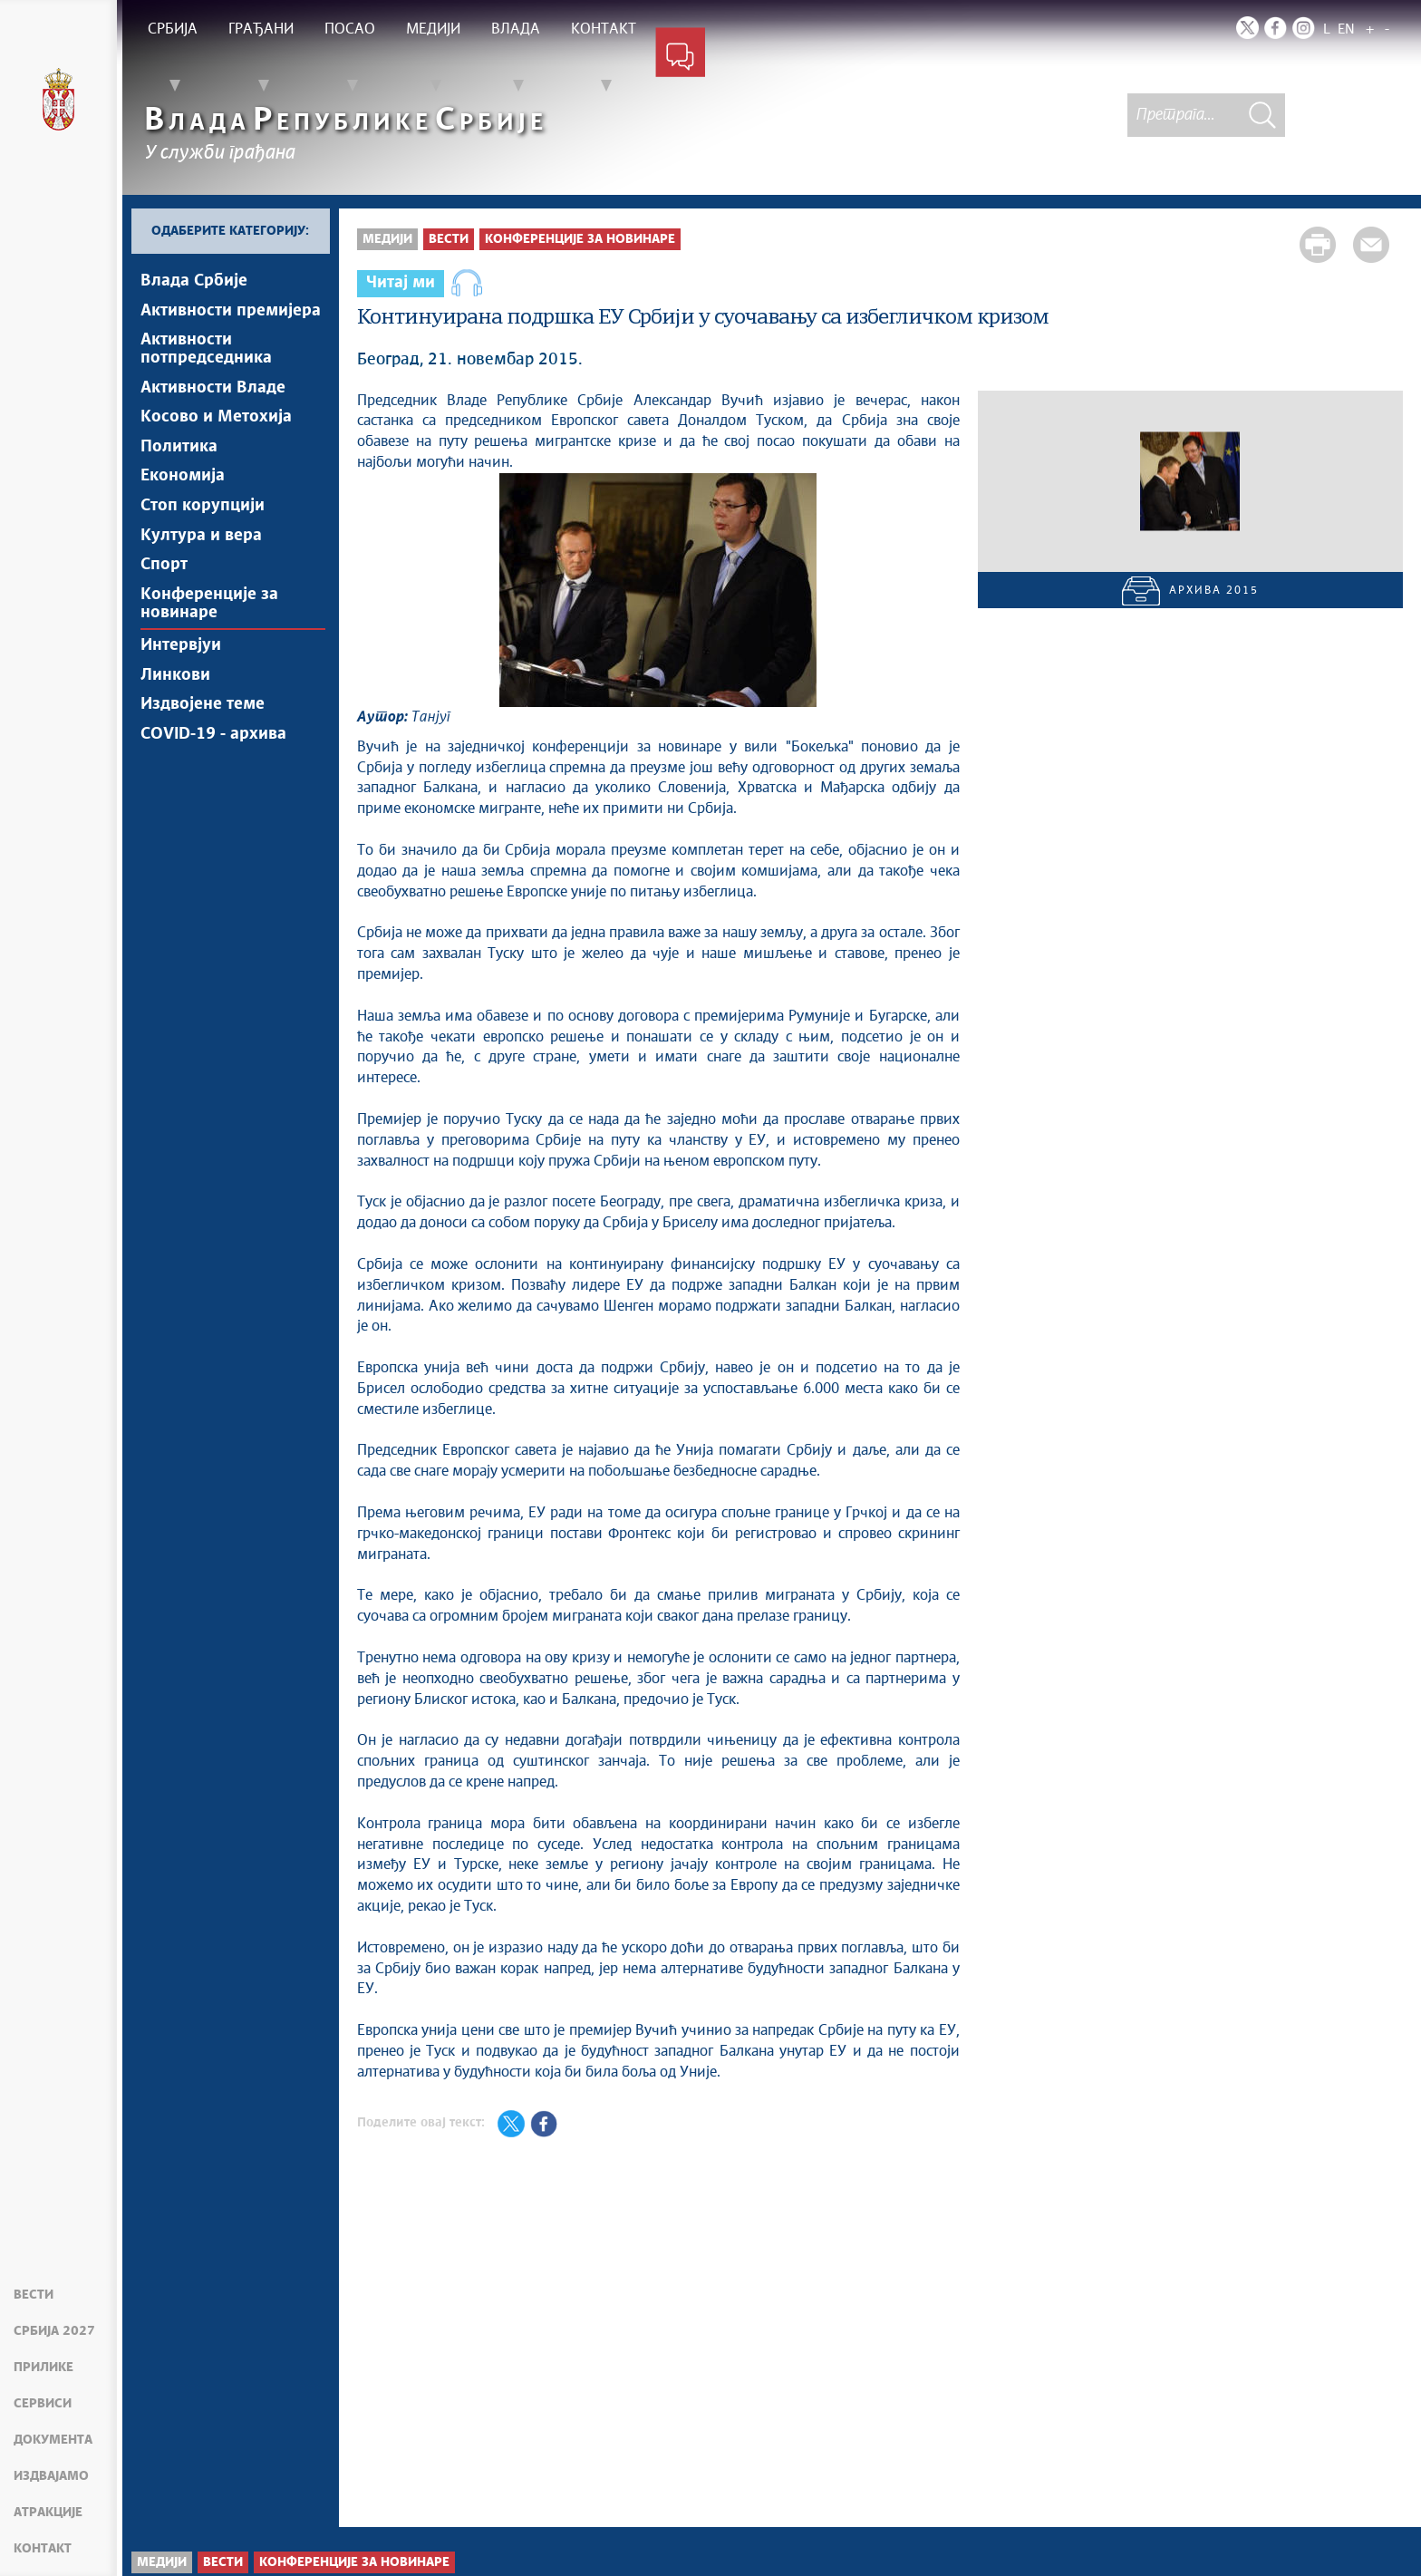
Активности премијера (230, 313)
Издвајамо (51, 2476)
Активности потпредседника (206, 353)
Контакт (43, 2548)
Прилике (43, 2367)
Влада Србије (193, 281)
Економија (182, 489)
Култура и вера (201, 553)
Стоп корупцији (202, 521)
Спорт (164, 584)
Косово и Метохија (216, 426)
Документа (53, 2440)
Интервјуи (180, 670)
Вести (33, 2295)
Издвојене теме (202, 733)
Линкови (175, 701)
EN (1346, 29)
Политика (179, 458)
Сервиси (43, 2403)
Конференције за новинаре (209, 625)
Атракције (48, 2512)
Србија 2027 (54, 2331)
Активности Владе (212, 394)
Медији (387, 239)
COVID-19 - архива (213, 765)
